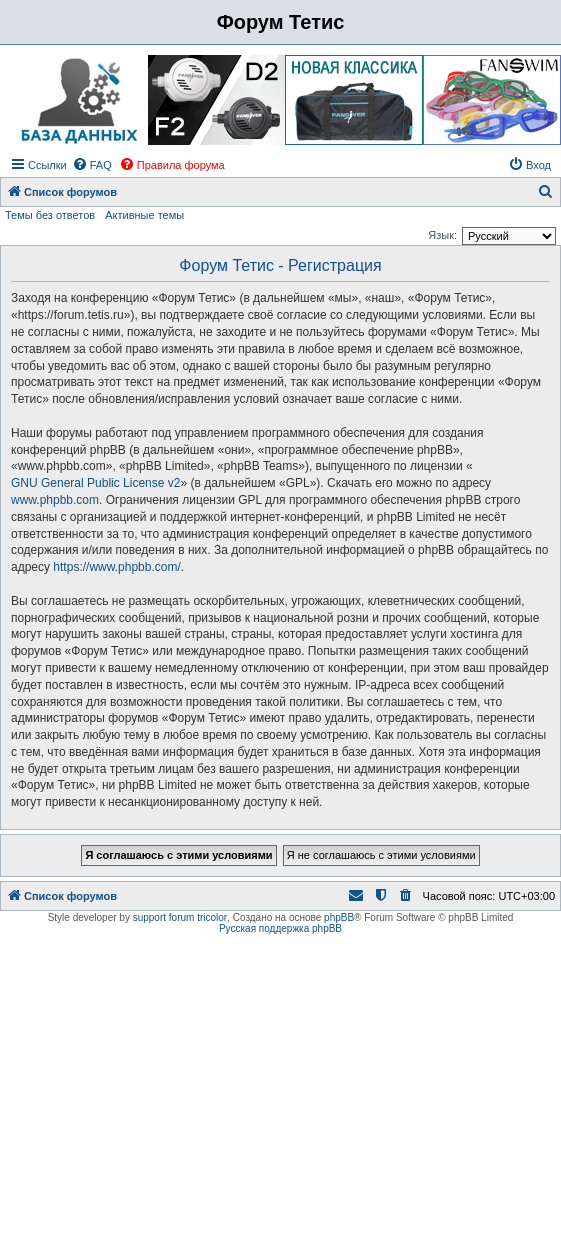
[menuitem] (92, 165)
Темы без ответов (50, 215)
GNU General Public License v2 (95, 483)
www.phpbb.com (55, 500)
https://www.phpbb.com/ (116, 567)
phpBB (339, 917)
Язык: (442, 235)
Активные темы (144, 215)
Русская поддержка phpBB (280, 928)
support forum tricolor (180, 917)
